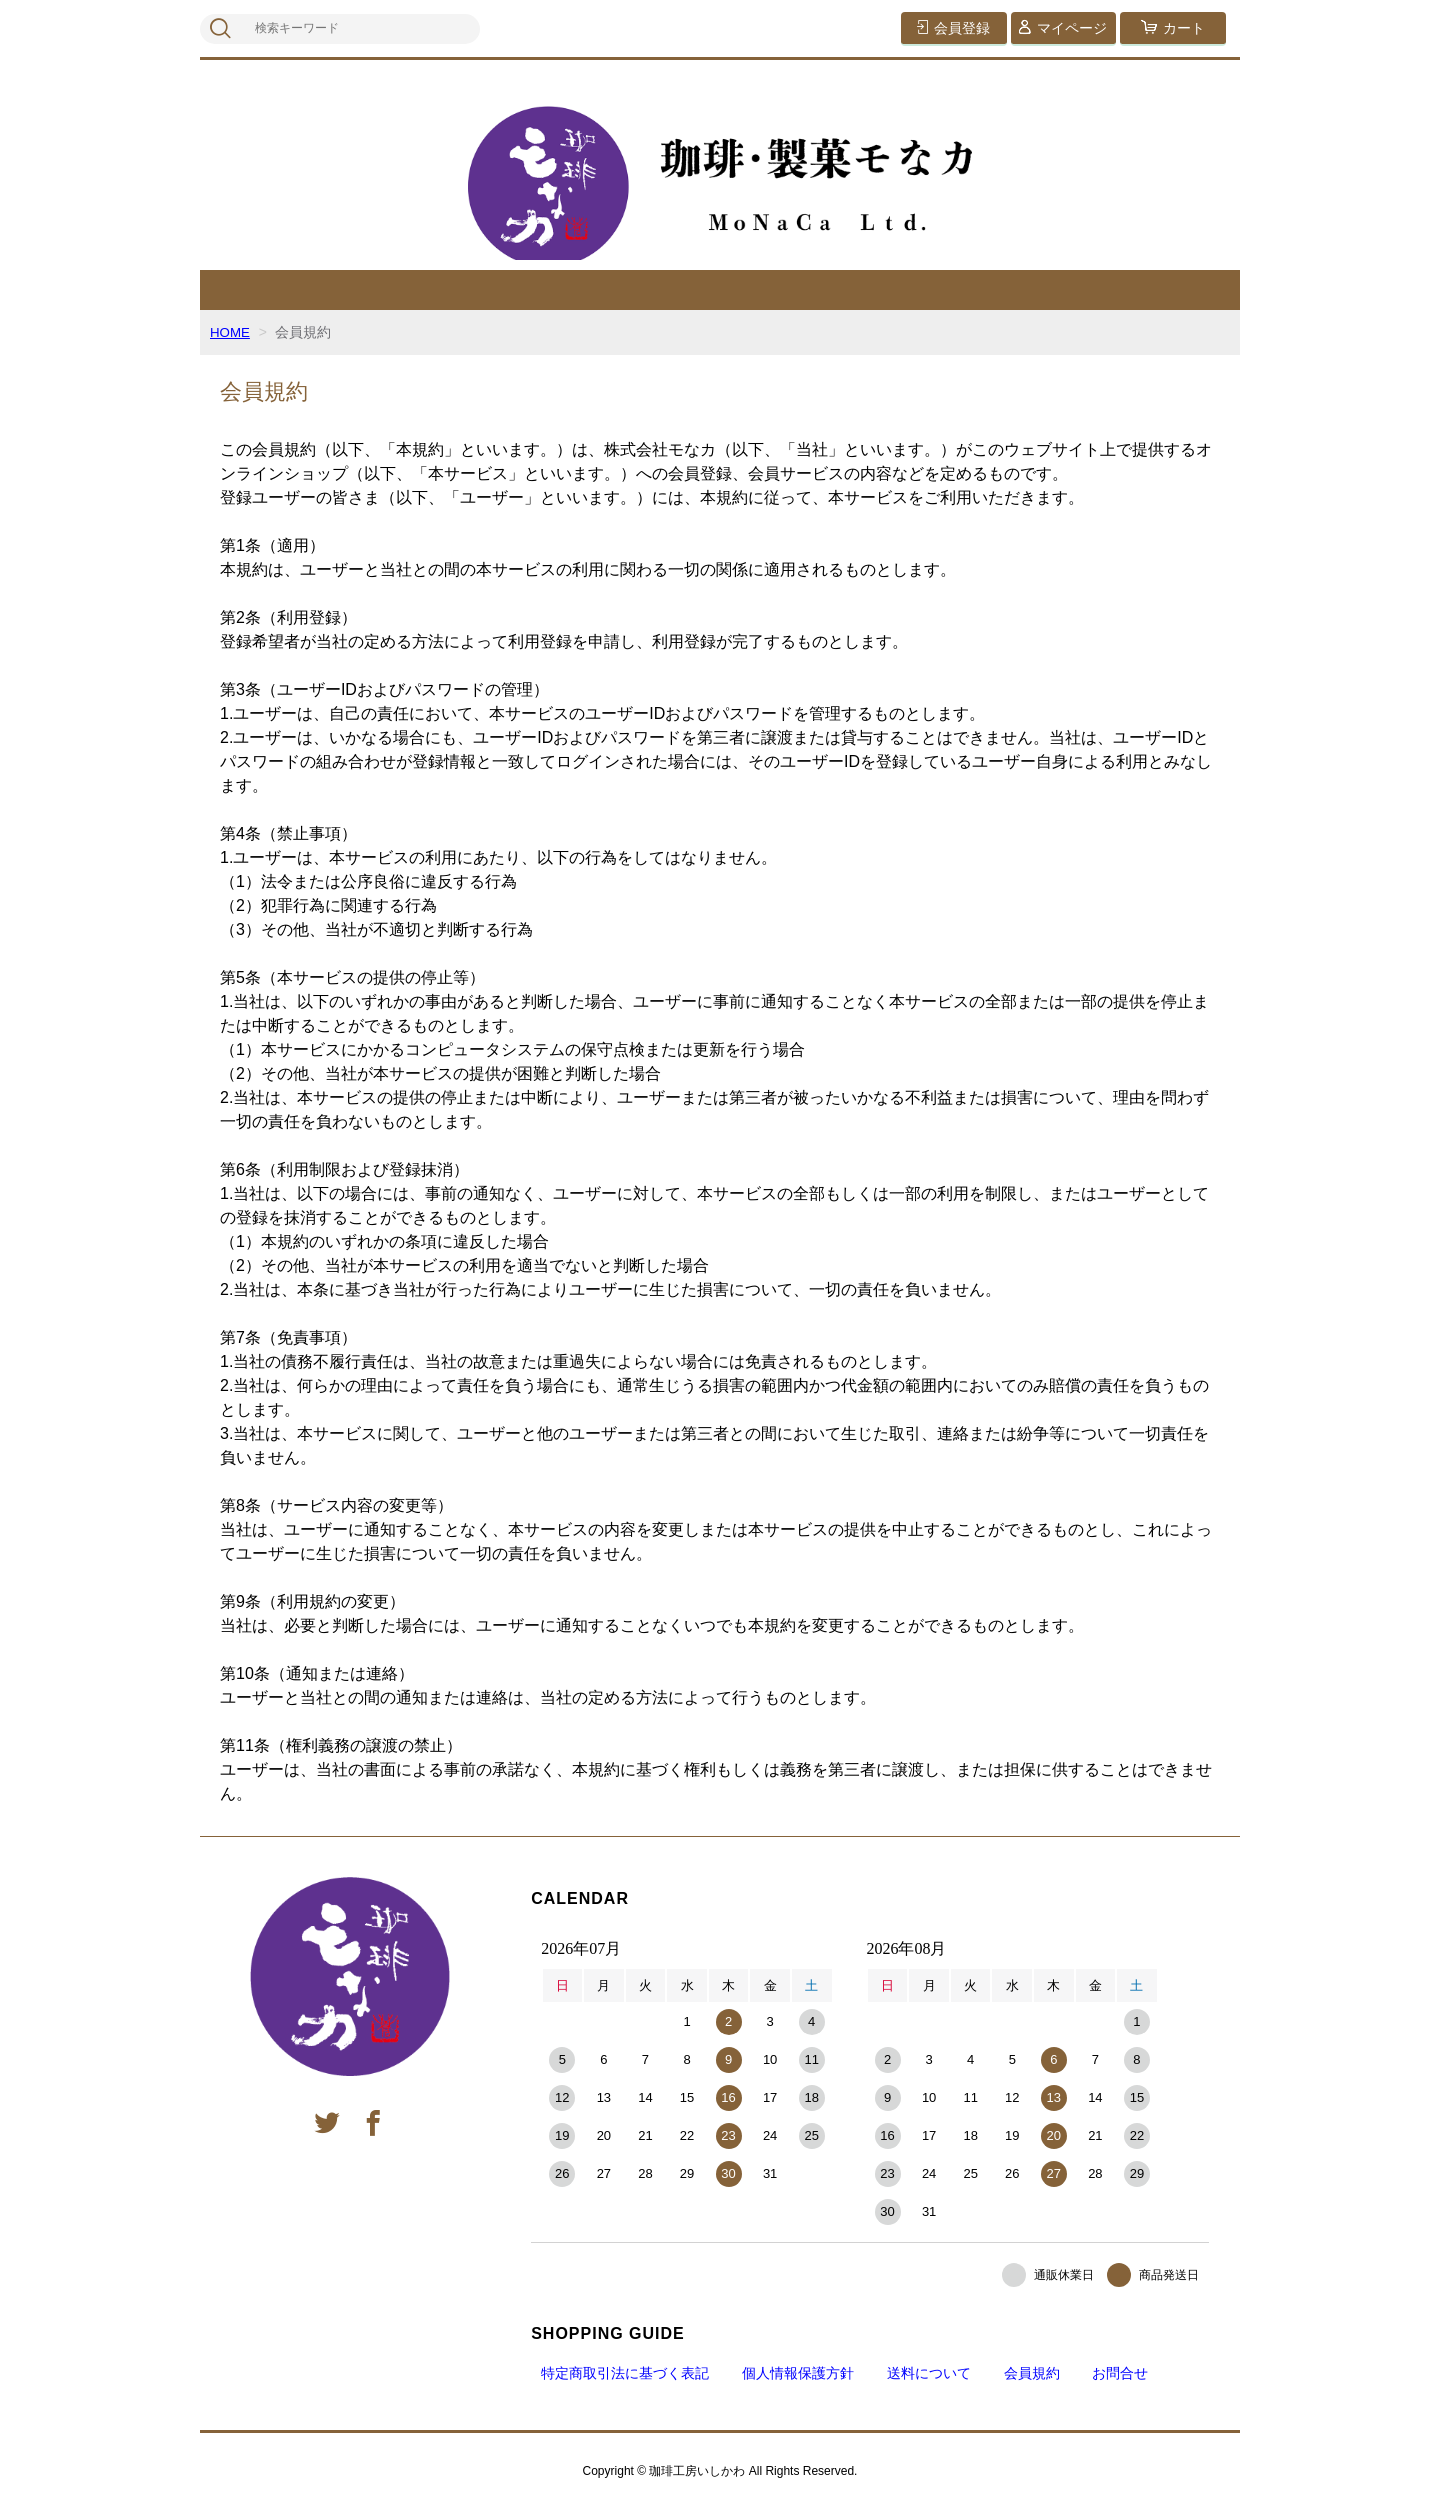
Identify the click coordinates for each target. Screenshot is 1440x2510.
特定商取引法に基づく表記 (625, 2373)
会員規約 (1032, 2373)
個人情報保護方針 (798, 2373)
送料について (929, 2373)
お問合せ (1120, 2373)
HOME (231, 332)
